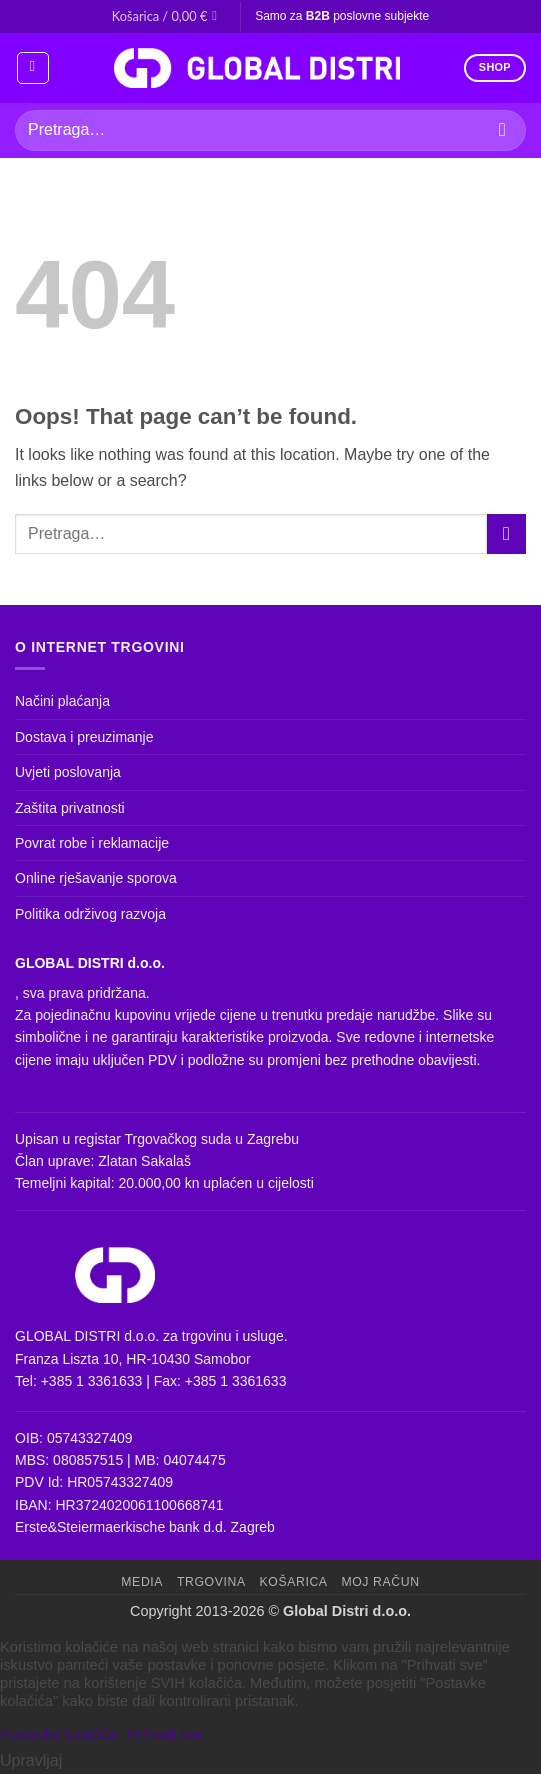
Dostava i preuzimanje (84, 737)
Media (142, 1582)
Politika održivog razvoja (90, 914)
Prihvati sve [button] (165, 1734)
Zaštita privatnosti (70, 808)
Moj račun (380, 1582)
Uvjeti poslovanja (68, 772)
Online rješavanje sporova (96, 878)
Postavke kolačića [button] (58, 1734)
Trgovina (211, 1582)
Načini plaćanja (62, 701)
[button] (168, 16)
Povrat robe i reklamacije (92, 843)
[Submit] (502, 130)
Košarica (294, 1582)
